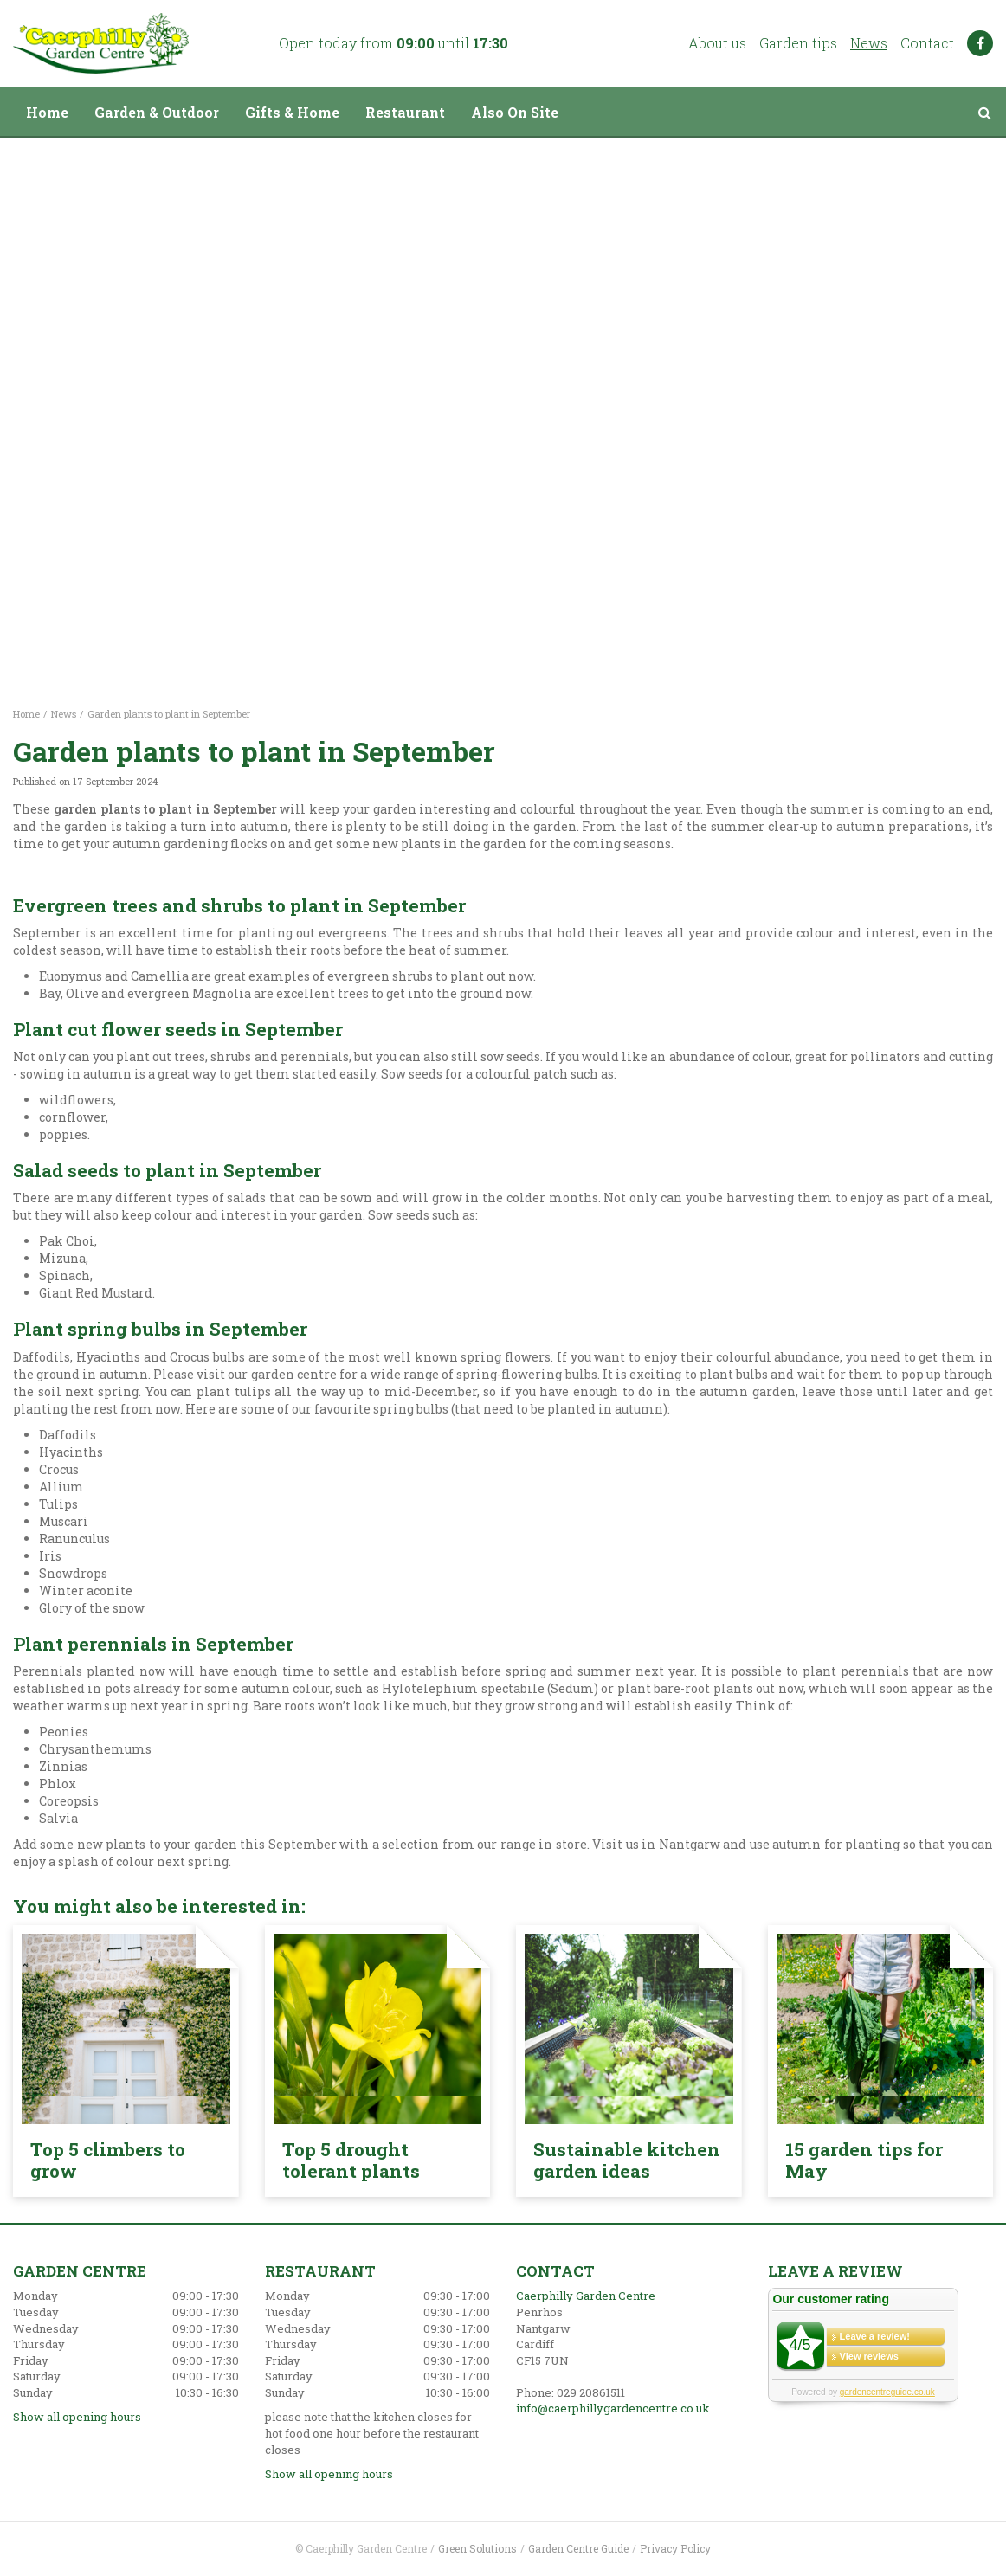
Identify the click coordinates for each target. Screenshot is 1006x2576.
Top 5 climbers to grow (107, 2160)
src (984, 112)
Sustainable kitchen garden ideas (626, 2160)
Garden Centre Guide (578, 2548)
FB (980, 43)
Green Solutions (477, 2548)
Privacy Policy (675, 2548)
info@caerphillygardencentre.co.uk (613, 2408)
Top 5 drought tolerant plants (351, 2160)
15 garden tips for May (864, 2160)
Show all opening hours (77, 2417)
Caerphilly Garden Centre (585, 2295)
